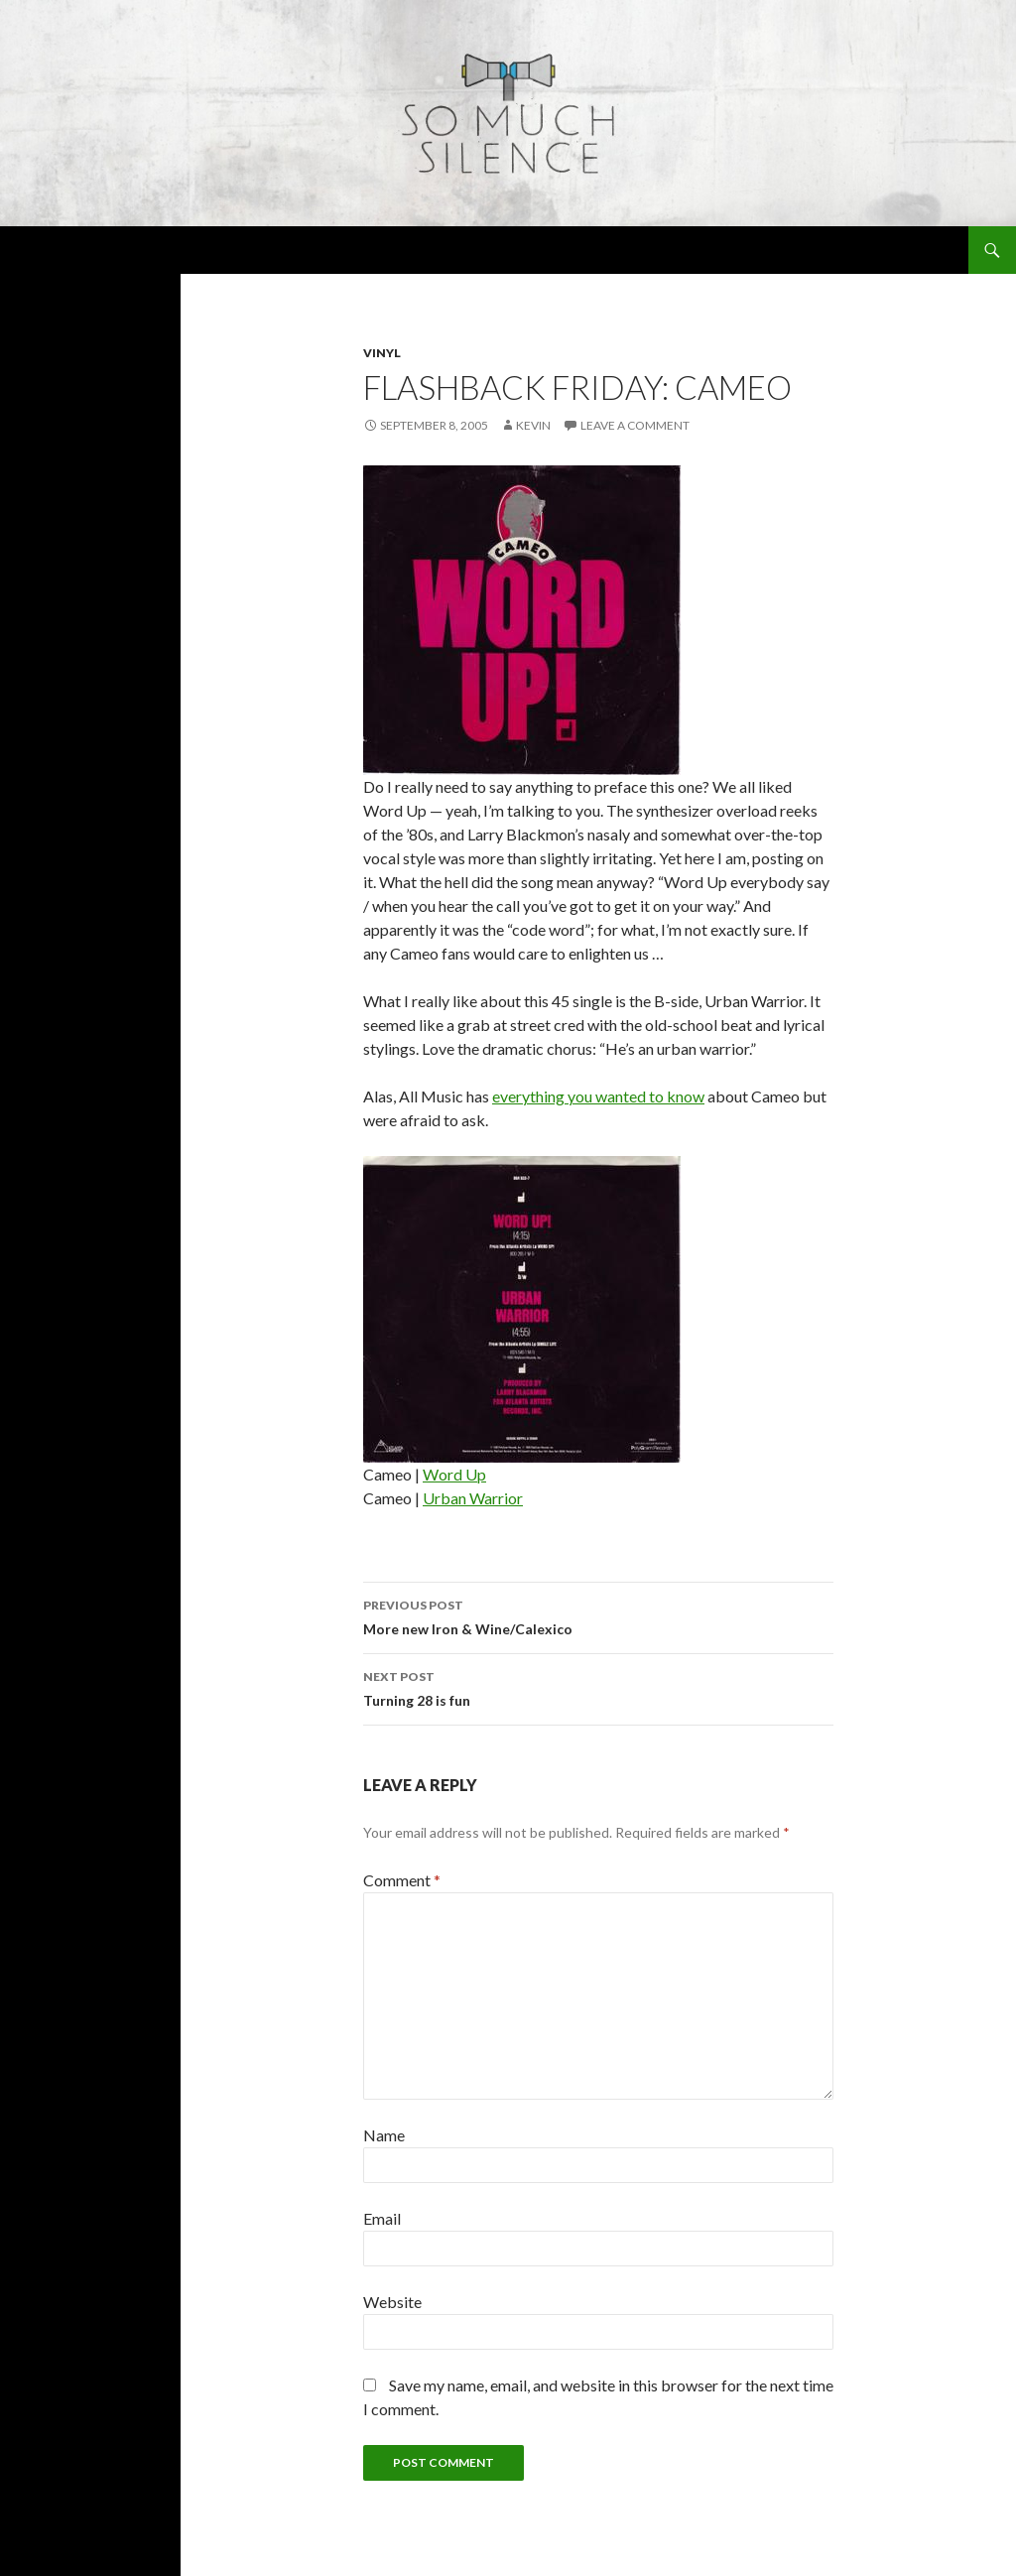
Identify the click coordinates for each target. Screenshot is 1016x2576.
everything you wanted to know (598, 1096)
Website (392, 2301)
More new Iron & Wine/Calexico (598, 1615)
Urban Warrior (473, 1497)
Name (384, 2134)
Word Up (454, 1474)
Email (382, 2218)
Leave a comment (635, 425)
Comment (402, 1879)
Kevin (533, 425)
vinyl (382, 352)
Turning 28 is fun (598, 1687)
